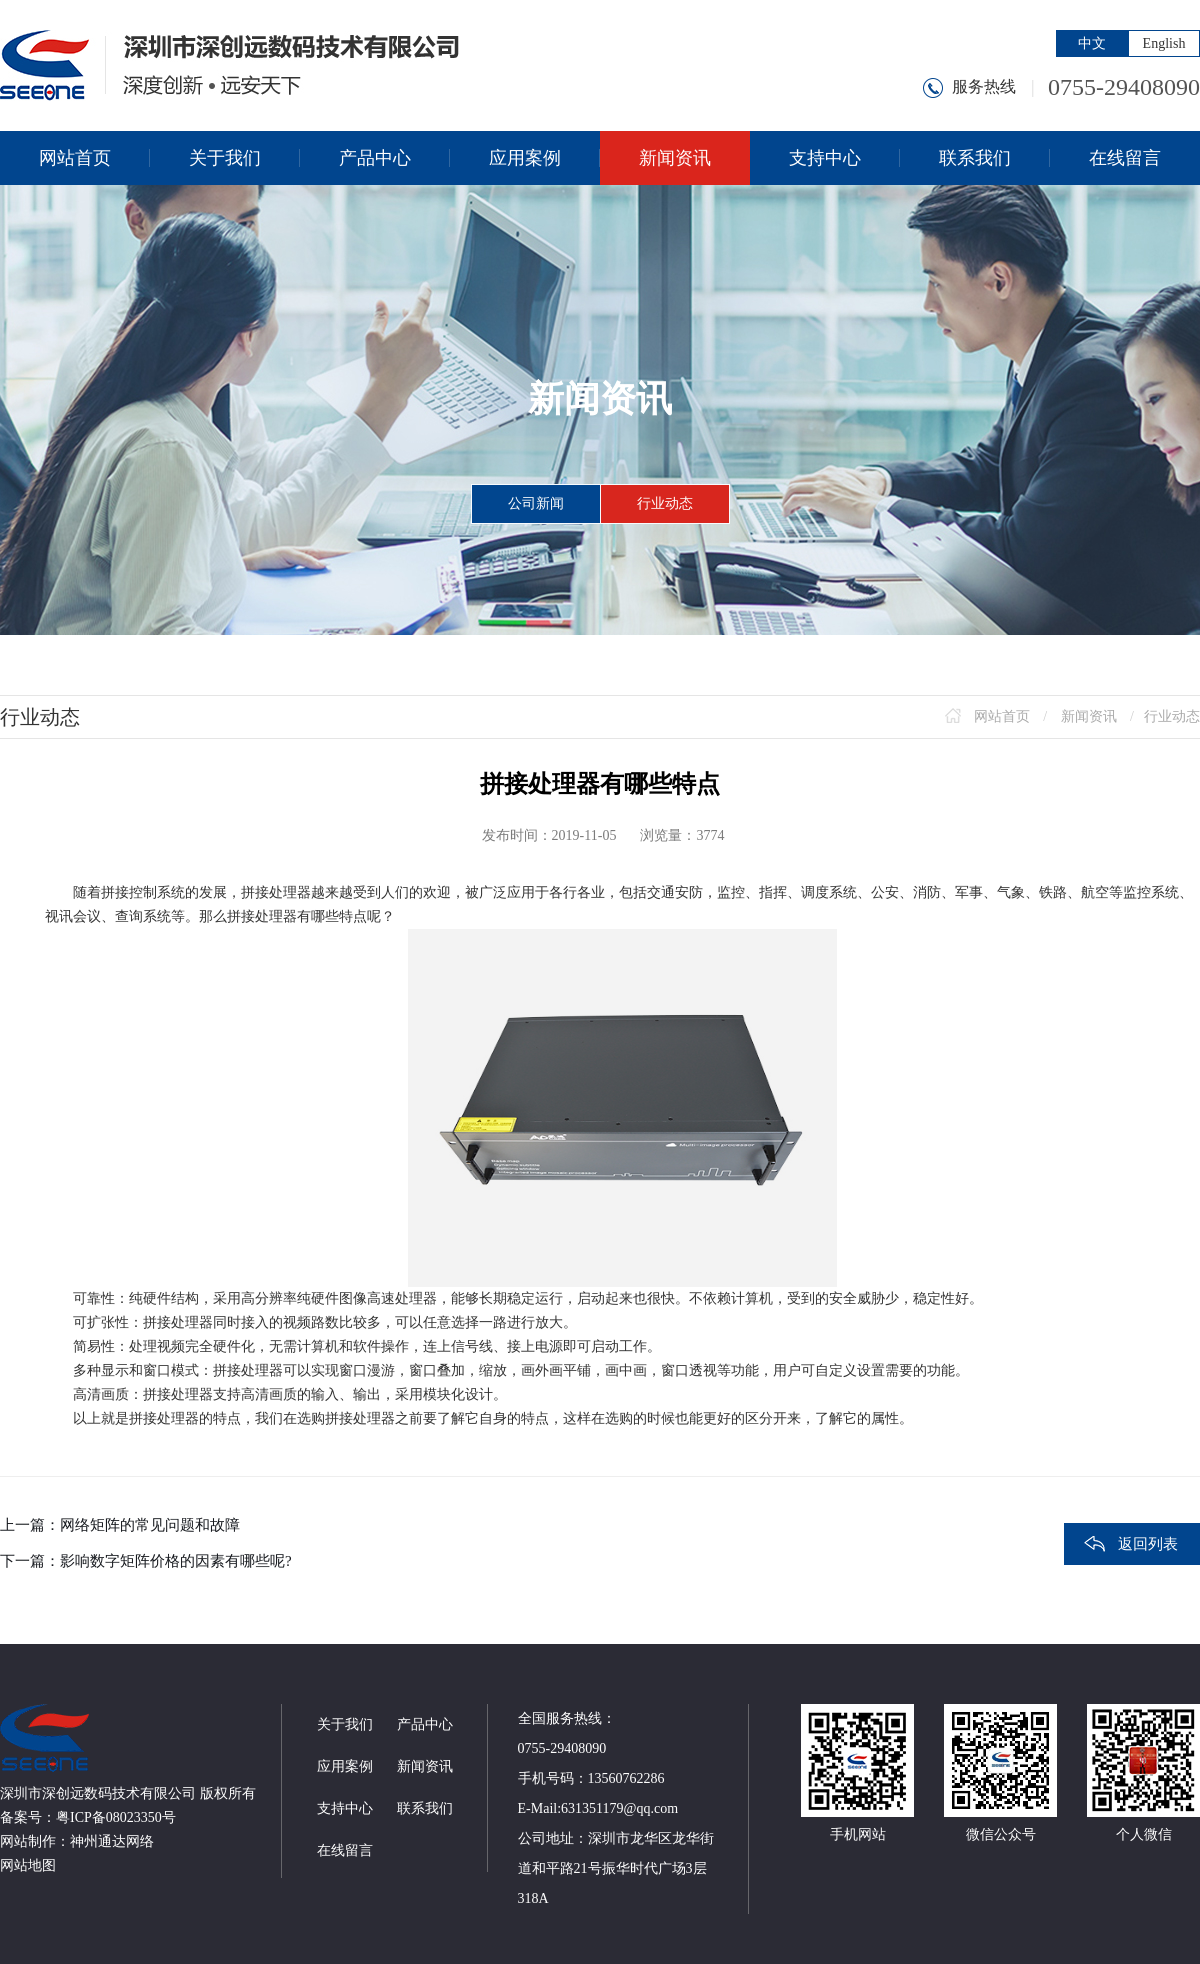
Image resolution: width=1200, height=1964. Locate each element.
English (1164, 43)
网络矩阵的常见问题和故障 (150, 1525)
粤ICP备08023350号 (116, 1817)
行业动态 (665, 503)
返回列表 (1148, 1544)
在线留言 (345, 1850)
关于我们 (345, 1724)
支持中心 (345, 1808)
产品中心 (425, 1724)
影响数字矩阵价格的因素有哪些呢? (176, 1561)
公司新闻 (536, 503)
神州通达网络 (112, 1841)
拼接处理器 (276, 892)
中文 (1092, 43)
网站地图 (28, 1865)
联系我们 (425, 1808)
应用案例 (345, 1766)
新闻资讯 (1089, 716)
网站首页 (1002, 716)
